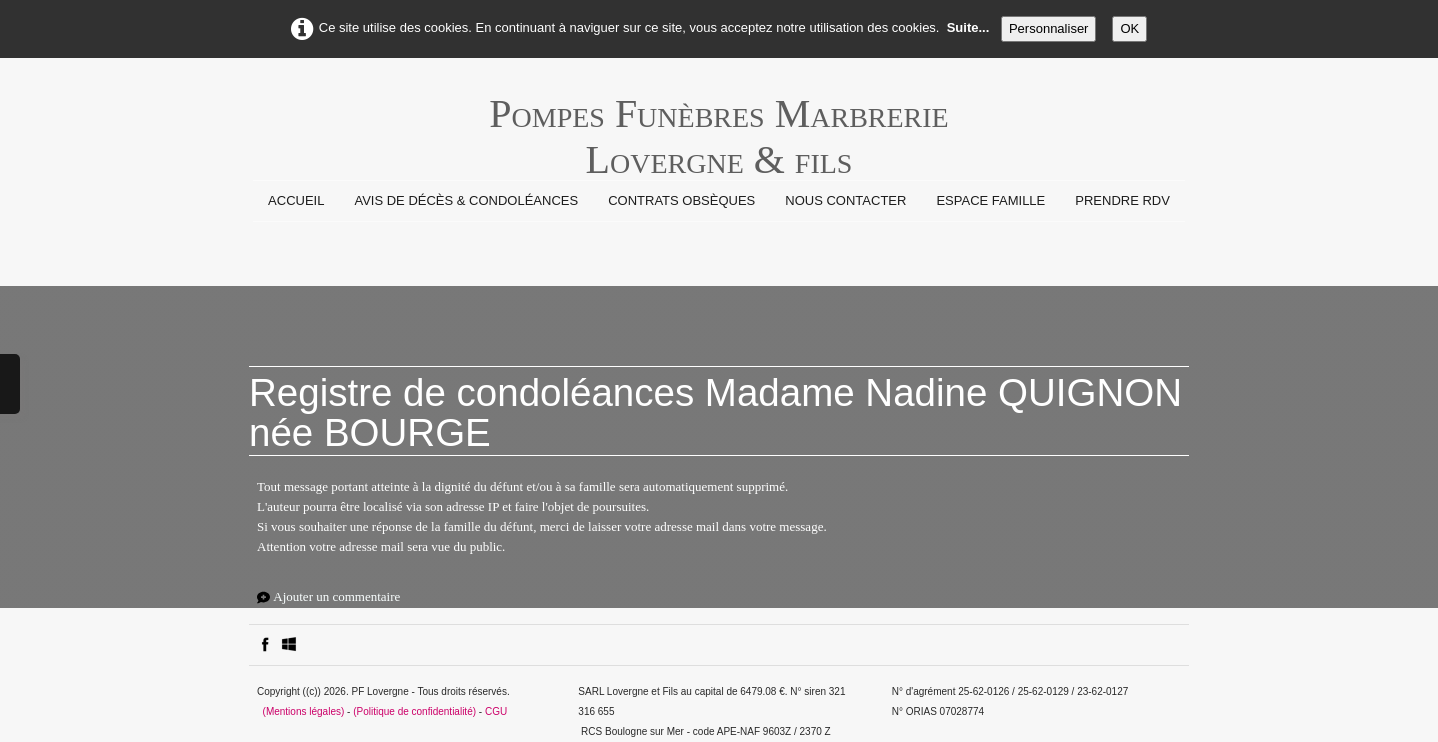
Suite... (968, 27)
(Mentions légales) (304, 711)
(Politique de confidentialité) (414, 711)
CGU (496, 711)
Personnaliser (1049, 28)
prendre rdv (1122, 200)
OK (1129, 28)
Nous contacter (845, 200)
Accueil (296, 200)
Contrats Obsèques (681, 200)
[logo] (718, 124)
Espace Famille (990, 200)
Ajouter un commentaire (336, 596)
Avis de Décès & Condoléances (466, 200)
